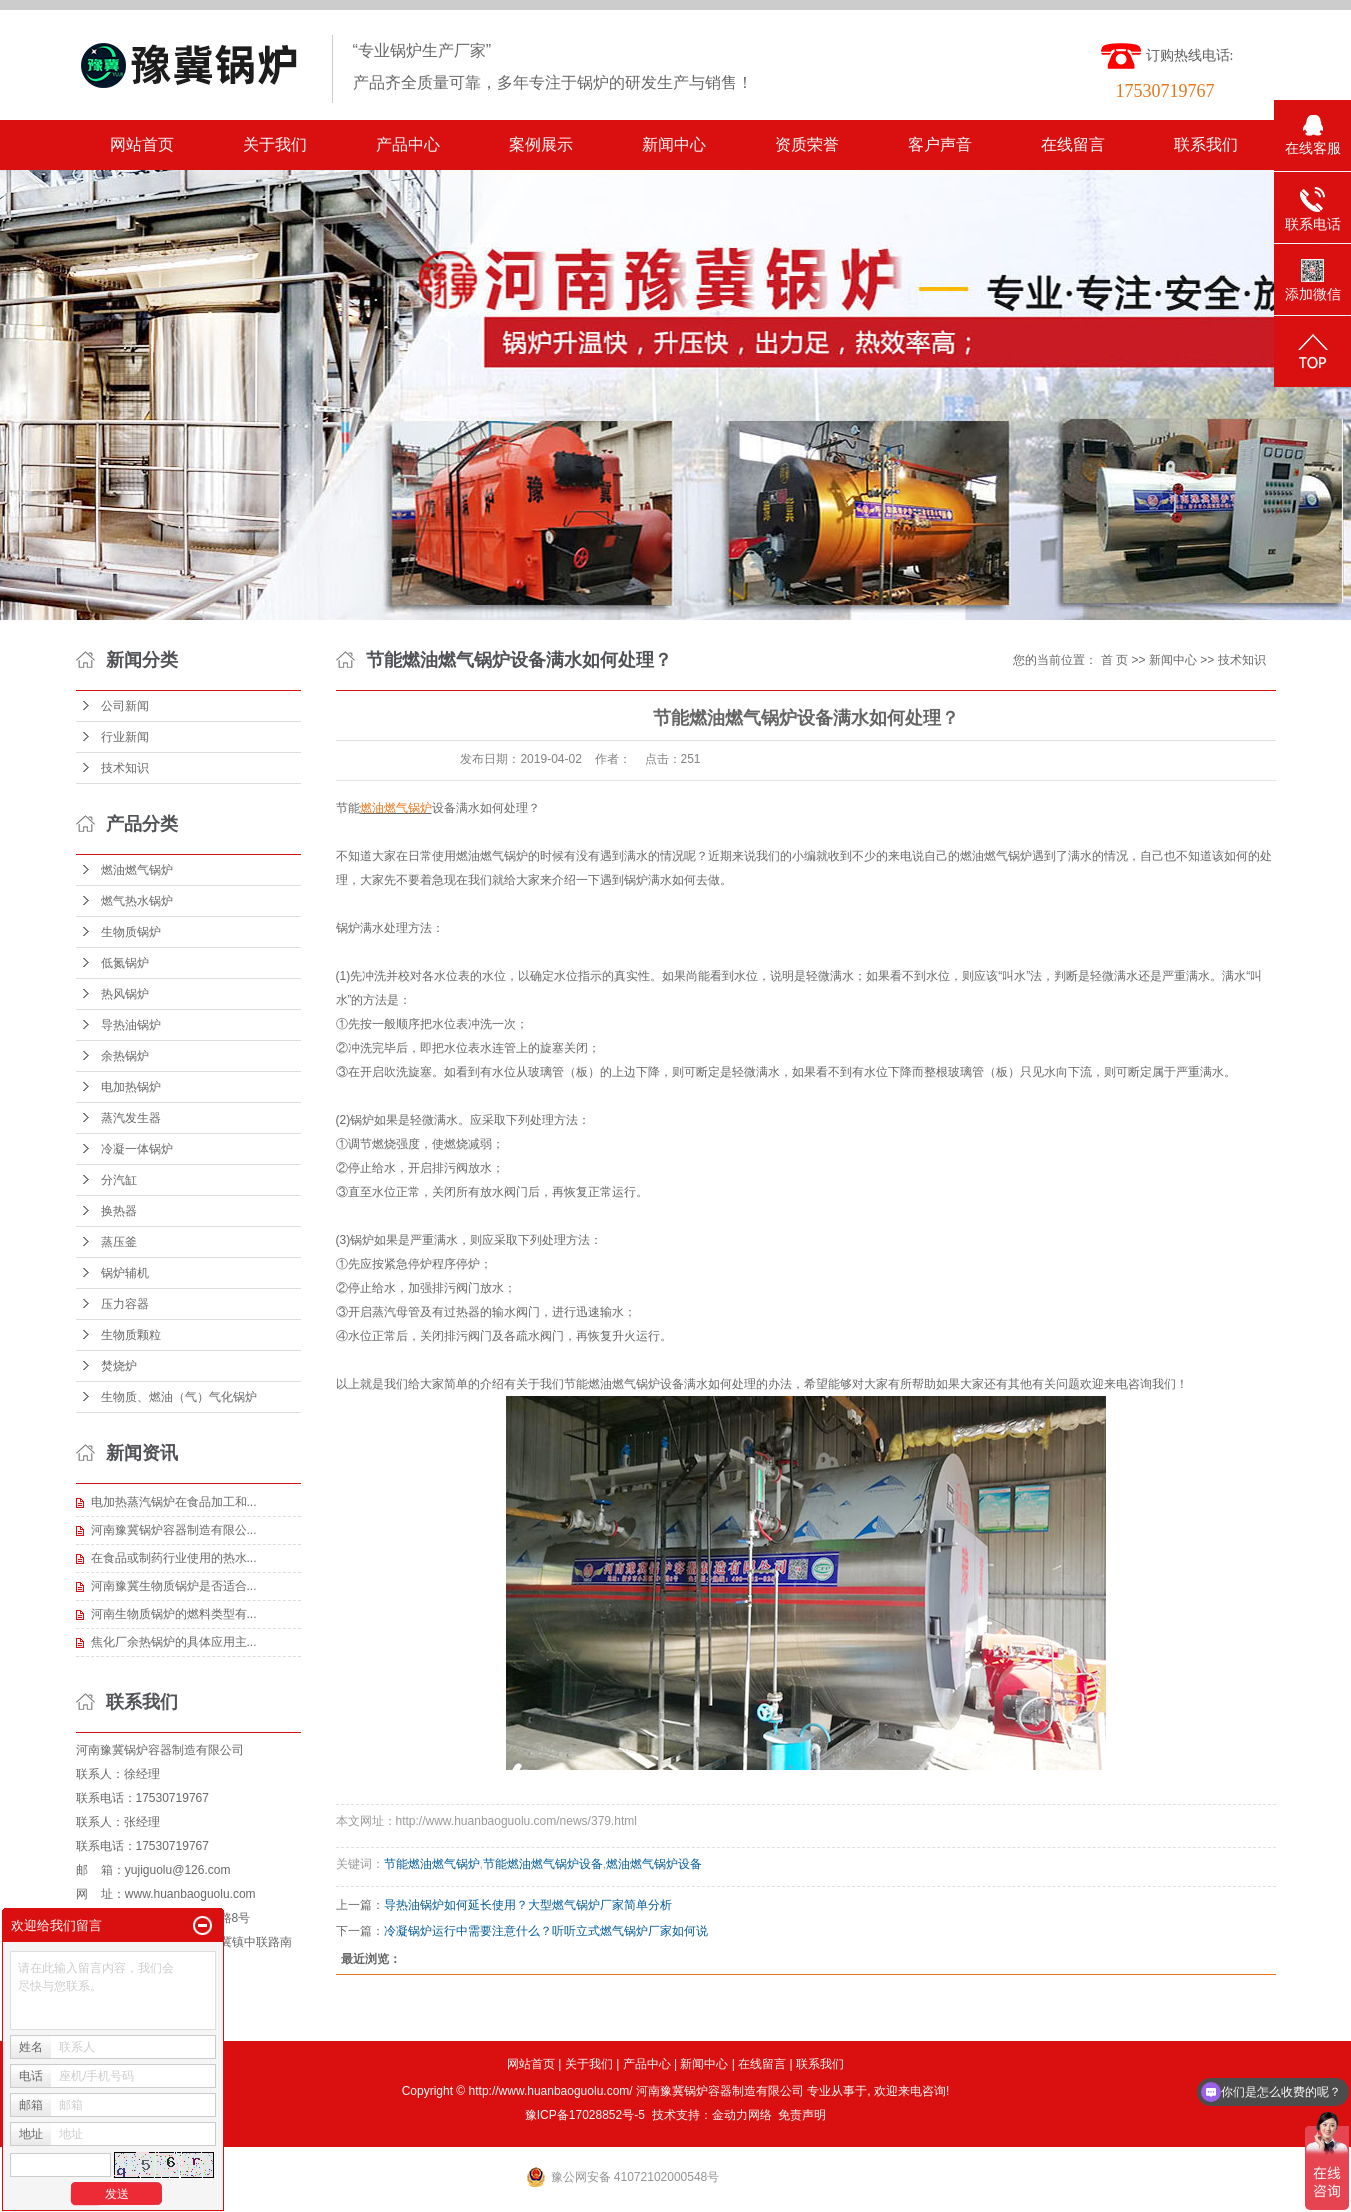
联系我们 (1206, 144)
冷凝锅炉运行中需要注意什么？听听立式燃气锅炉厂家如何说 (546, 1931)
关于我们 (275, 144)
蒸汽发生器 (131, 1118)
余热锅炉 (125, 1056)
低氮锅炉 (125, 963)
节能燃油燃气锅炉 (432, 1864)
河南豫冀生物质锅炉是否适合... (174, 1586)
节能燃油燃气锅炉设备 (543, 1864)
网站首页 (142, 144)
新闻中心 (674, 144)
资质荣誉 (807, 144)
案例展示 (541, 144)
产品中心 (408, 144)
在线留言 (1073, 144)
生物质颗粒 (131, 1335)
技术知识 (125, 768)
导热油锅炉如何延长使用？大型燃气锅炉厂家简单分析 (528, 1905)
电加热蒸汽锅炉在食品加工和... (174, 1502)
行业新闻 (125, 737)
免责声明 (802, 2115)
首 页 (1114, 660)
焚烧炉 (119, 1366)
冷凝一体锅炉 (137, 1149)
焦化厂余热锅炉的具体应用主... (174, 1642)
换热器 (119, 1211)
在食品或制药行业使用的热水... (174, 1558)
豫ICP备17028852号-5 (585, 2115)
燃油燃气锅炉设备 (654, 1864)
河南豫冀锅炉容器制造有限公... (174, 1530)
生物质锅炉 (131, 932)
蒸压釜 (119, 1242)
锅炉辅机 (125, 1273)
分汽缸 (119, 1180)
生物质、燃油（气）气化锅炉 (179, 1397)
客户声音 (940, 144)
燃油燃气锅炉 (137, 870)
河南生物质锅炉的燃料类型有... (174, 1614)
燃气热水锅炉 (137, 901)
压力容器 (125, 1304)
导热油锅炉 (131, 1025)
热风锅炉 (125, 994)
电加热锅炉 (131, 1087)
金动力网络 (742, 2115)
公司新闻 (125, 706)
